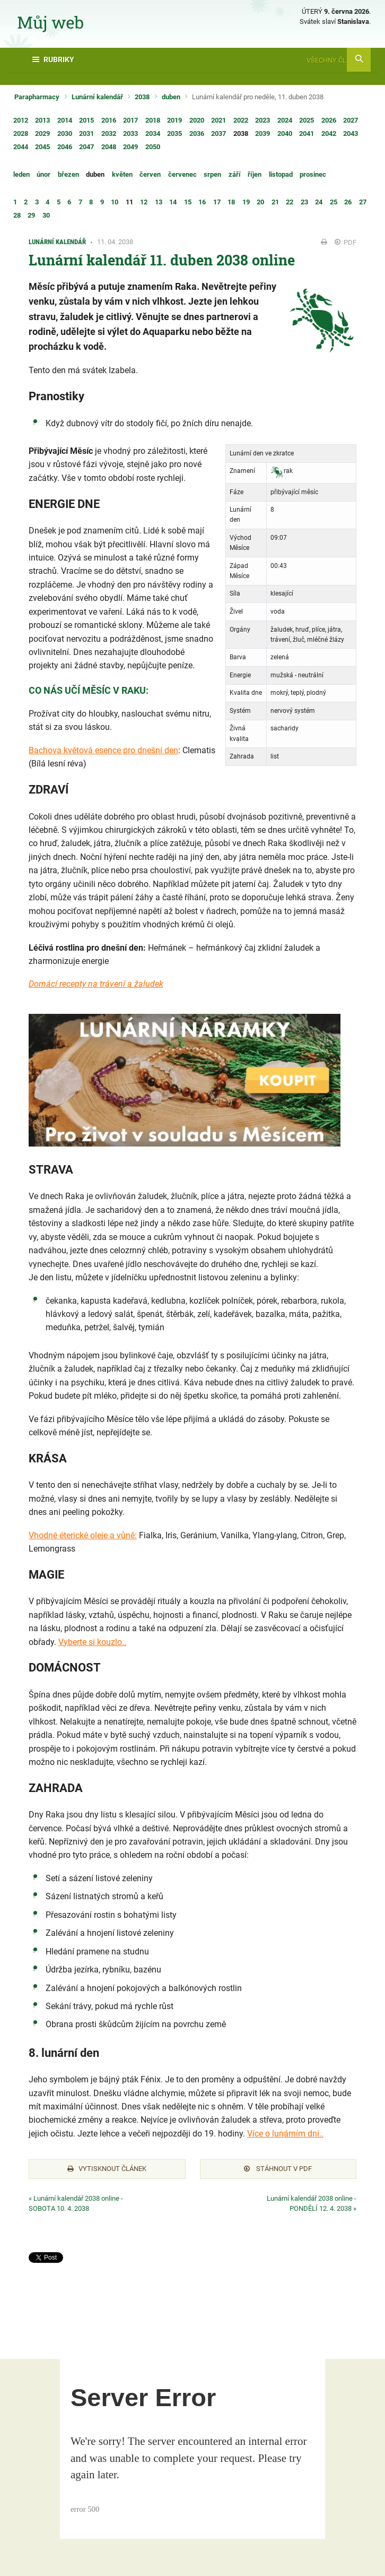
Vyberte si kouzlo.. (92, 1642)
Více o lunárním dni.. (285, 2134)
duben (171, 97)
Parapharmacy (36, 97)
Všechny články (339, 60)
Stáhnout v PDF (278, 2169)
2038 (142, 97)
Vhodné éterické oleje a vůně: (83, 1535)
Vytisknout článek (106, 2169)
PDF (345, 242)
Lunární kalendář (97, 97)
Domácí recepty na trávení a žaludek (96, 984)
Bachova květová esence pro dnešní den (103, 750)
